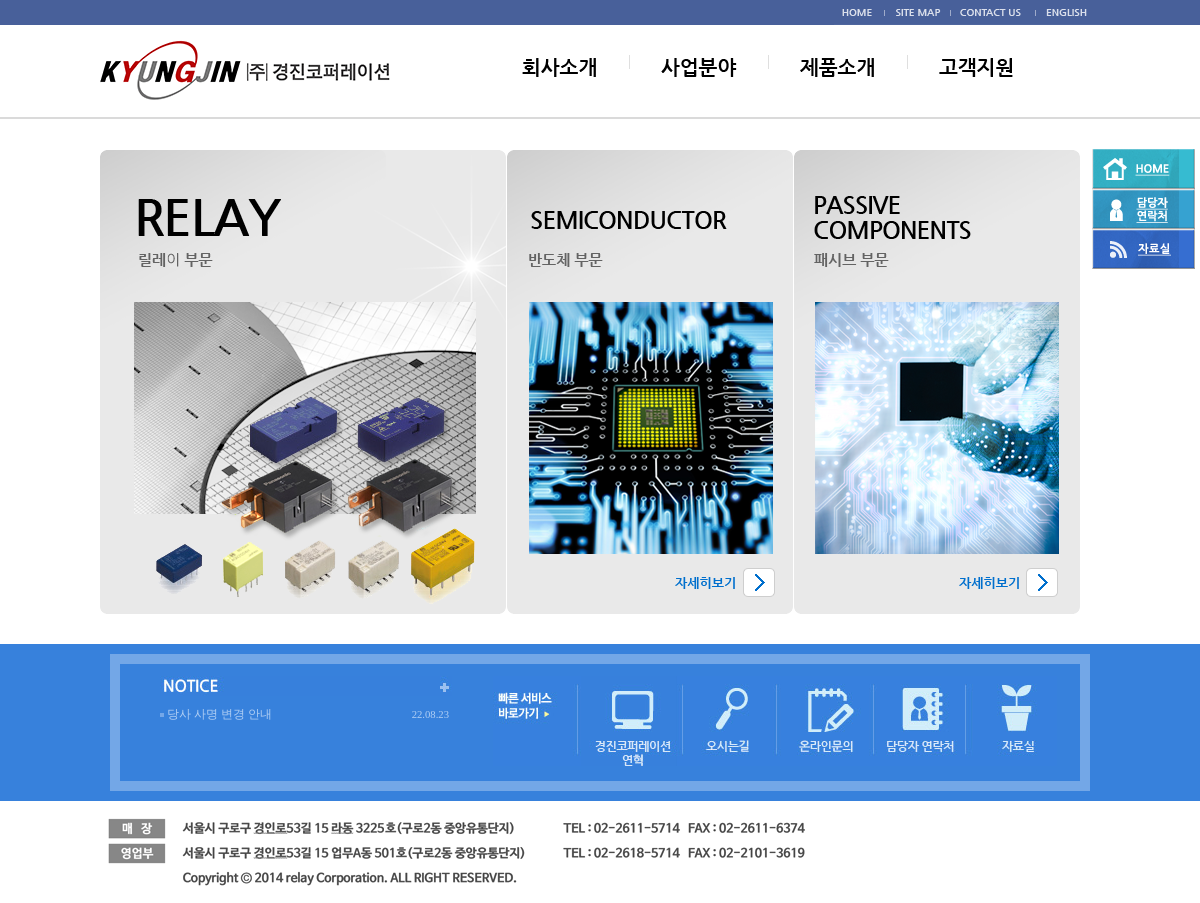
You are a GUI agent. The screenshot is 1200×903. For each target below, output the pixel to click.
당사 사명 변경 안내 (219, 714)
